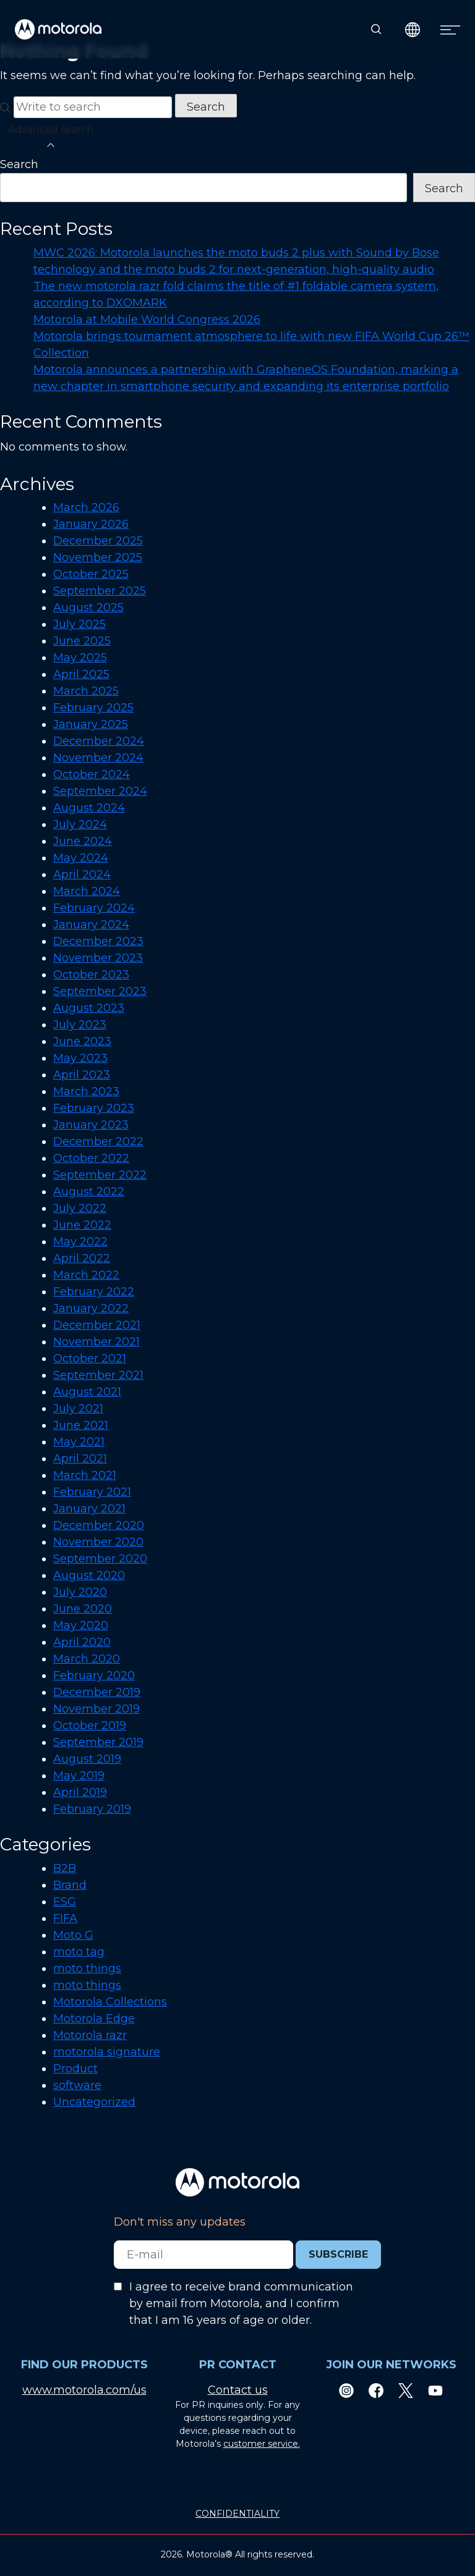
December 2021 (96, 1325)
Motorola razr (90, 2035)
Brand (70, 1885)
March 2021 (84, 1475)
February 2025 (93, 707)
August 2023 (88, 1008)
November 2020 (98, 1542)
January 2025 (90, 724)
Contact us (238, 2390)
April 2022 (81, 1258)
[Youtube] (435, 2390)
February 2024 (94, 908)
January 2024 (91, 924)
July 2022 (79, 1208)
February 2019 (92, 1809)
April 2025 (81, 674)
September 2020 (100, 1559)
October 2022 (91, 1158)
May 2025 (80, 657)
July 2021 (78, 1408)
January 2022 (91, 1308)
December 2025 (98, 541)
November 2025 (97, 557)
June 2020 (82, 1609)
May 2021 (79, 1442)
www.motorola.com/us (84, 2390)
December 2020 (98, 1525)
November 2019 (96, 1709)
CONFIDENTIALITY (237, 2513)
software (77, 2085)
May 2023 (80, 1058)
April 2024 (82, 874)
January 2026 (91, 524)
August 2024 (89, 808)
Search (19, 164)
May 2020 (80, 1625)
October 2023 (91, 974)
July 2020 (80, 1592)
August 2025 (88, 607)
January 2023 (91, 1125)
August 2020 (89, 1575)
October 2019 (89, 1725)
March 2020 (86, 1659)
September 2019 (98, 1742)
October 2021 (89, 1358)
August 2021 (87, 1392)
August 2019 (87, 1759)
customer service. (261, 2443)
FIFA (65, 1918)
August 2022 (88, 1191)
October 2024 (91, 774)
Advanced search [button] (50, 138)
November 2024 (98, 758)
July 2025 (79, 624)
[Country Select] (413, 29)
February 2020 (94, 1675)
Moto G (73, 1935)
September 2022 (100, 1175)
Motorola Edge (94, 2018)
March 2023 (86, 1091)
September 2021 (98, 1375)
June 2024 (82, 841)
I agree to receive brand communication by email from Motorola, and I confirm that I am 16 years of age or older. (241, 2303)
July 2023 (79, 1025)
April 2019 (80, 1792)
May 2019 (79, 1775)
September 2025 (99, 591)
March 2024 (86, 891)
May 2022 (80, 1241)
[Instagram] (346, 2390)
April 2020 (82, 1642)
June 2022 (82, 1225)
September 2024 (100, 791)
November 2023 (98, 958)
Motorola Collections (110, 2002)
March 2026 (86, 507)
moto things (87, 1968)
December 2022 (98, 1141)
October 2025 (91, 574)
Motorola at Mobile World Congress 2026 (146, 319)
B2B (64, 1868)
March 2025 (86, 691)
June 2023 (82, 1041)
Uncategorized (94, 2102)
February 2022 (93, 1292)
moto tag (79, 1952)
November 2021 (96, 1342)
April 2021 (80, 1458)
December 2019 (96, 1692)
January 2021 (89, 1508)
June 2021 (80, 1425)
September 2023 (100, 991)
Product (75, 2068)
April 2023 (81, 1075)
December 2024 (98, 741)
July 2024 (80, 824)
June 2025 (82, 641)
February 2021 (92, 1492)
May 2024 (80, 858)
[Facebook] (376, 2390)
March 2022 (86, 1275)
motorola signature (106, 2052)
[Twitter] (405, 2390)
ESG (64, 1902)
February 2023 (93, 1108)
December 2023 (98, 941)
